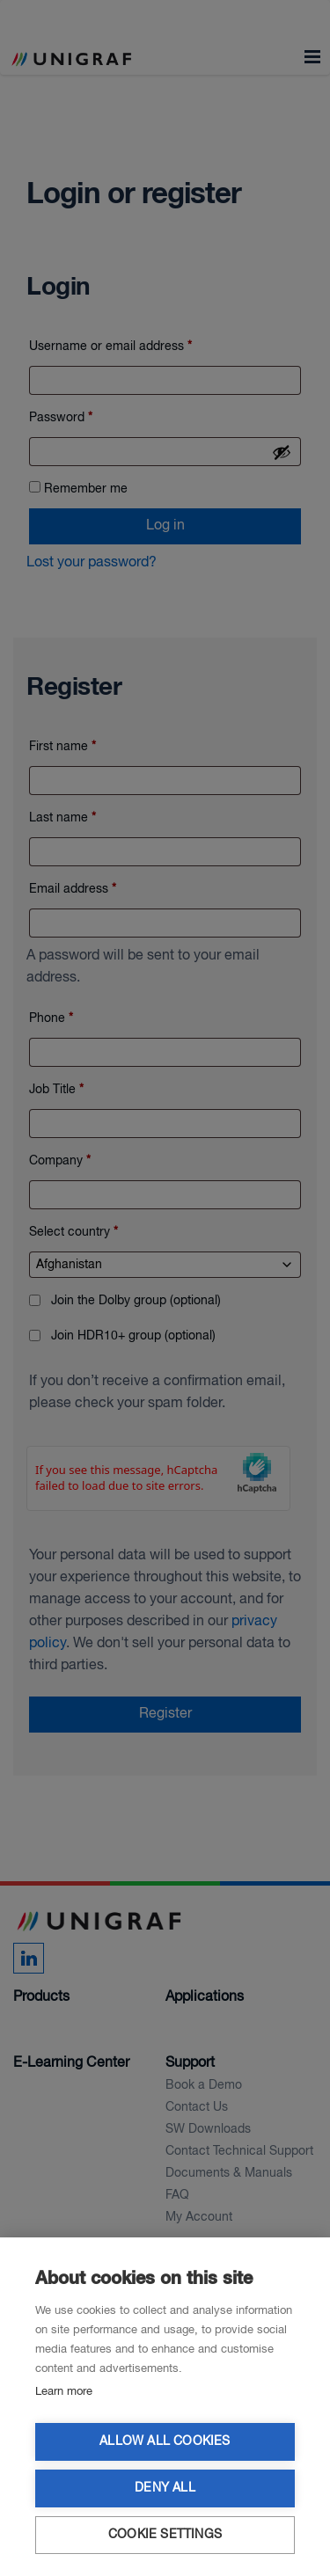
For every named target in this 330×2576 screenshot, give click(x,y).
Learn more (63, 2391)
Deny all (165, 2488)
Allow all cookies (164, 2442)
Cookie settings (165, 2535)
